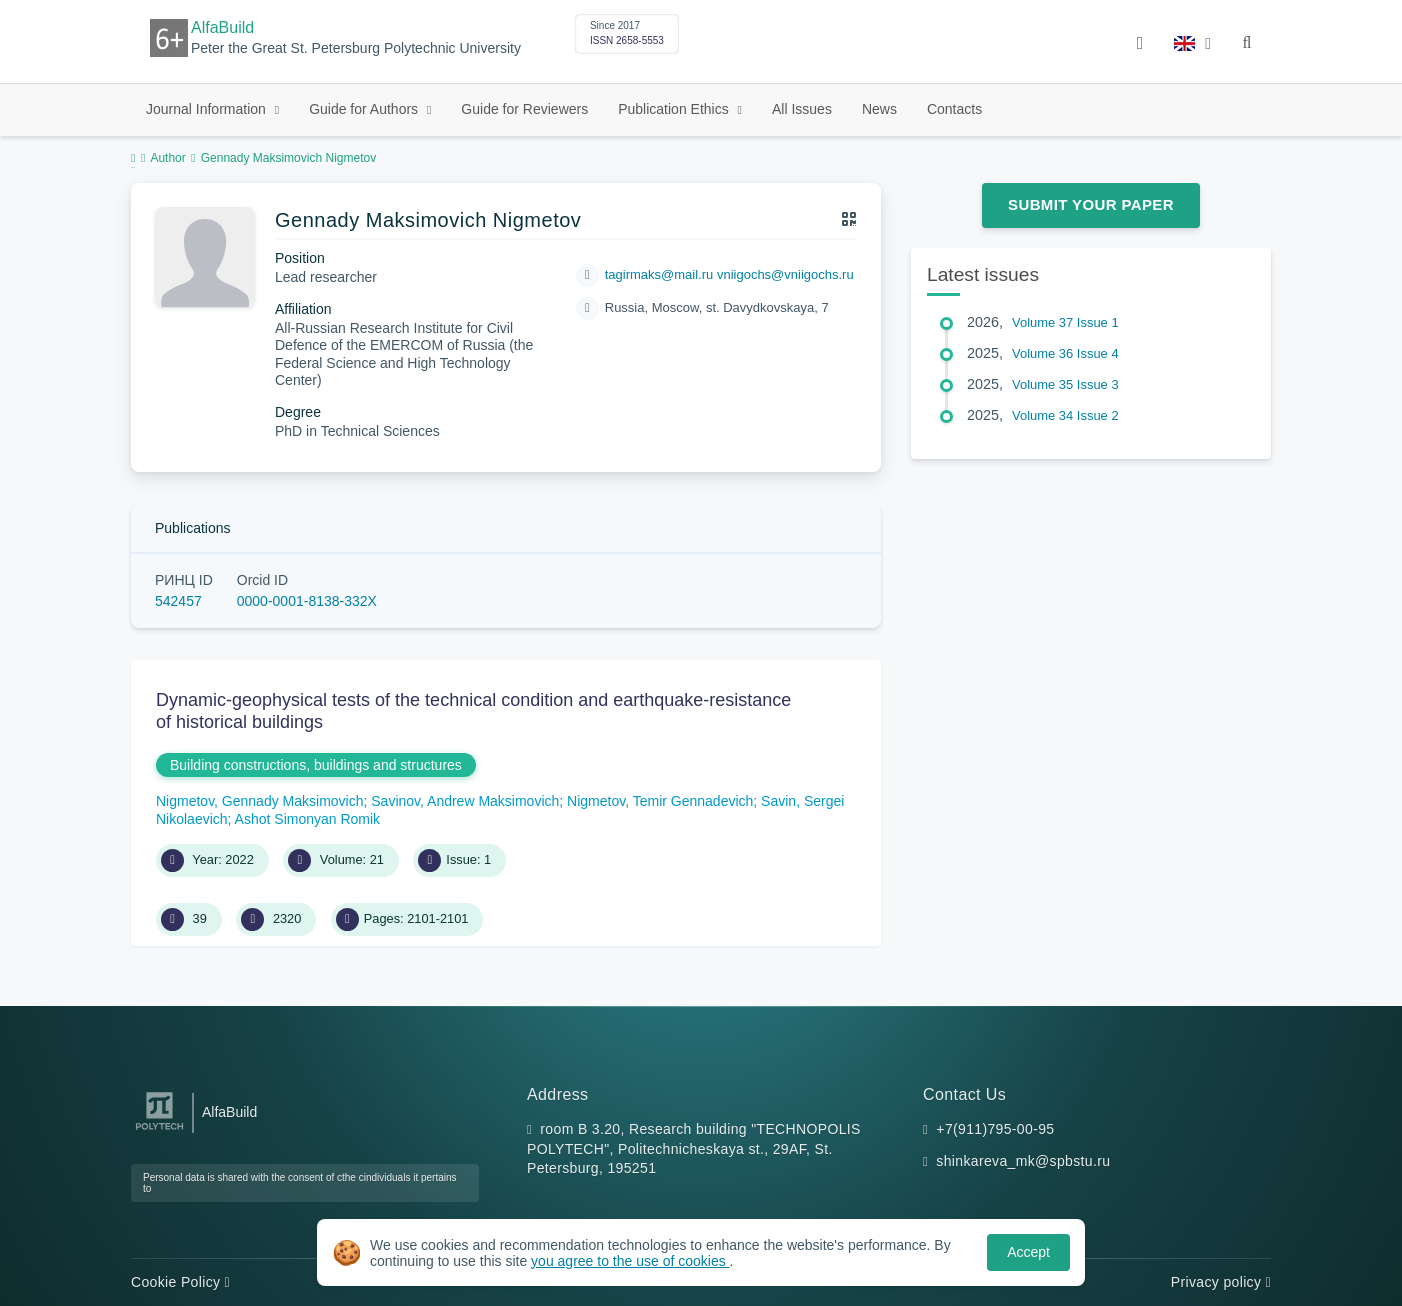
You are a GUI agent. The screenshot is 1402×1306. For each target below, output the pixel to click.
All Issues (802, 109)
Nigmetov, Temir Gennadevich (660, 801)
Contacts (954, 109)
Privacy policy (1221, 1282)
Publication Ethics (675, 109)
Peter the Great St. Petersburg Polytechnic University (356, 48)
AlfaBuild (222, 27)
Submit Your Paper (1091, 204)
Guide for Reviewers (524, 109)
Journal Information (208, 109)
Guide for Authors (365, 109)
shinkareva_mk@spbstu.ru (1023, 1161)
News (879, 109)
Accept (1028, 1252)
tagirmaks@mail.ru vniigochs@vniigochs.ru (729, 274)
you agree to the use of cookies (630, 1261)
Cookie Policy (180, 1282)
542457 (178, 601)
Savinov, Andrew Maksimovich (465, 801)
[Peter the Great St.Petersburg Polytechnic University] (159, 1130)
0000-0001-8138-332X (307, 601)
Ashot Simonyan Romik (308, 819)
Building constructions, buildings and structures (316, 765)
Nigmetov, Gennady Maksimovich (259, 801)
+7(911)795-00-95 (995, 1129)
